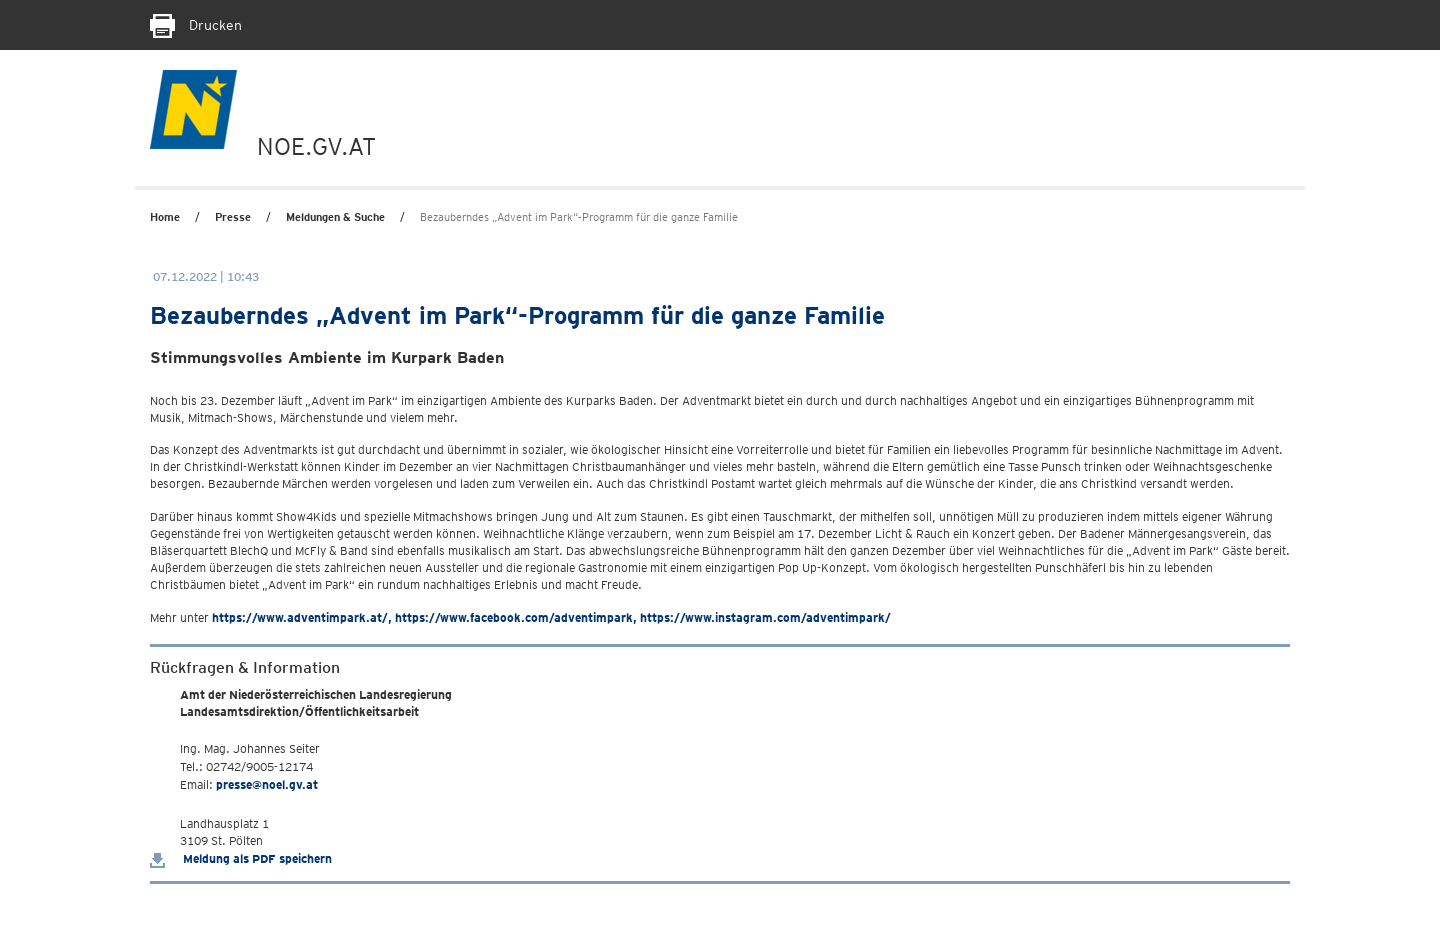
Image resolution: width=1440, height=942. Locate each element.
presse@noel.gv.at (267, 784)
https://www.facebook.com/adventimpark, (516, 617)
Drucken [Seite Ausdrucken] (196, 25)
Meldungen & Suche (335, 217)
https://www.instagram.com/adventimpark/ (765, 617)
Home (165, 217)
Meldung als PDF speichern (241, 858)
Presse (233, 217)
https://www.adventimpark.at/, (302, 617)
